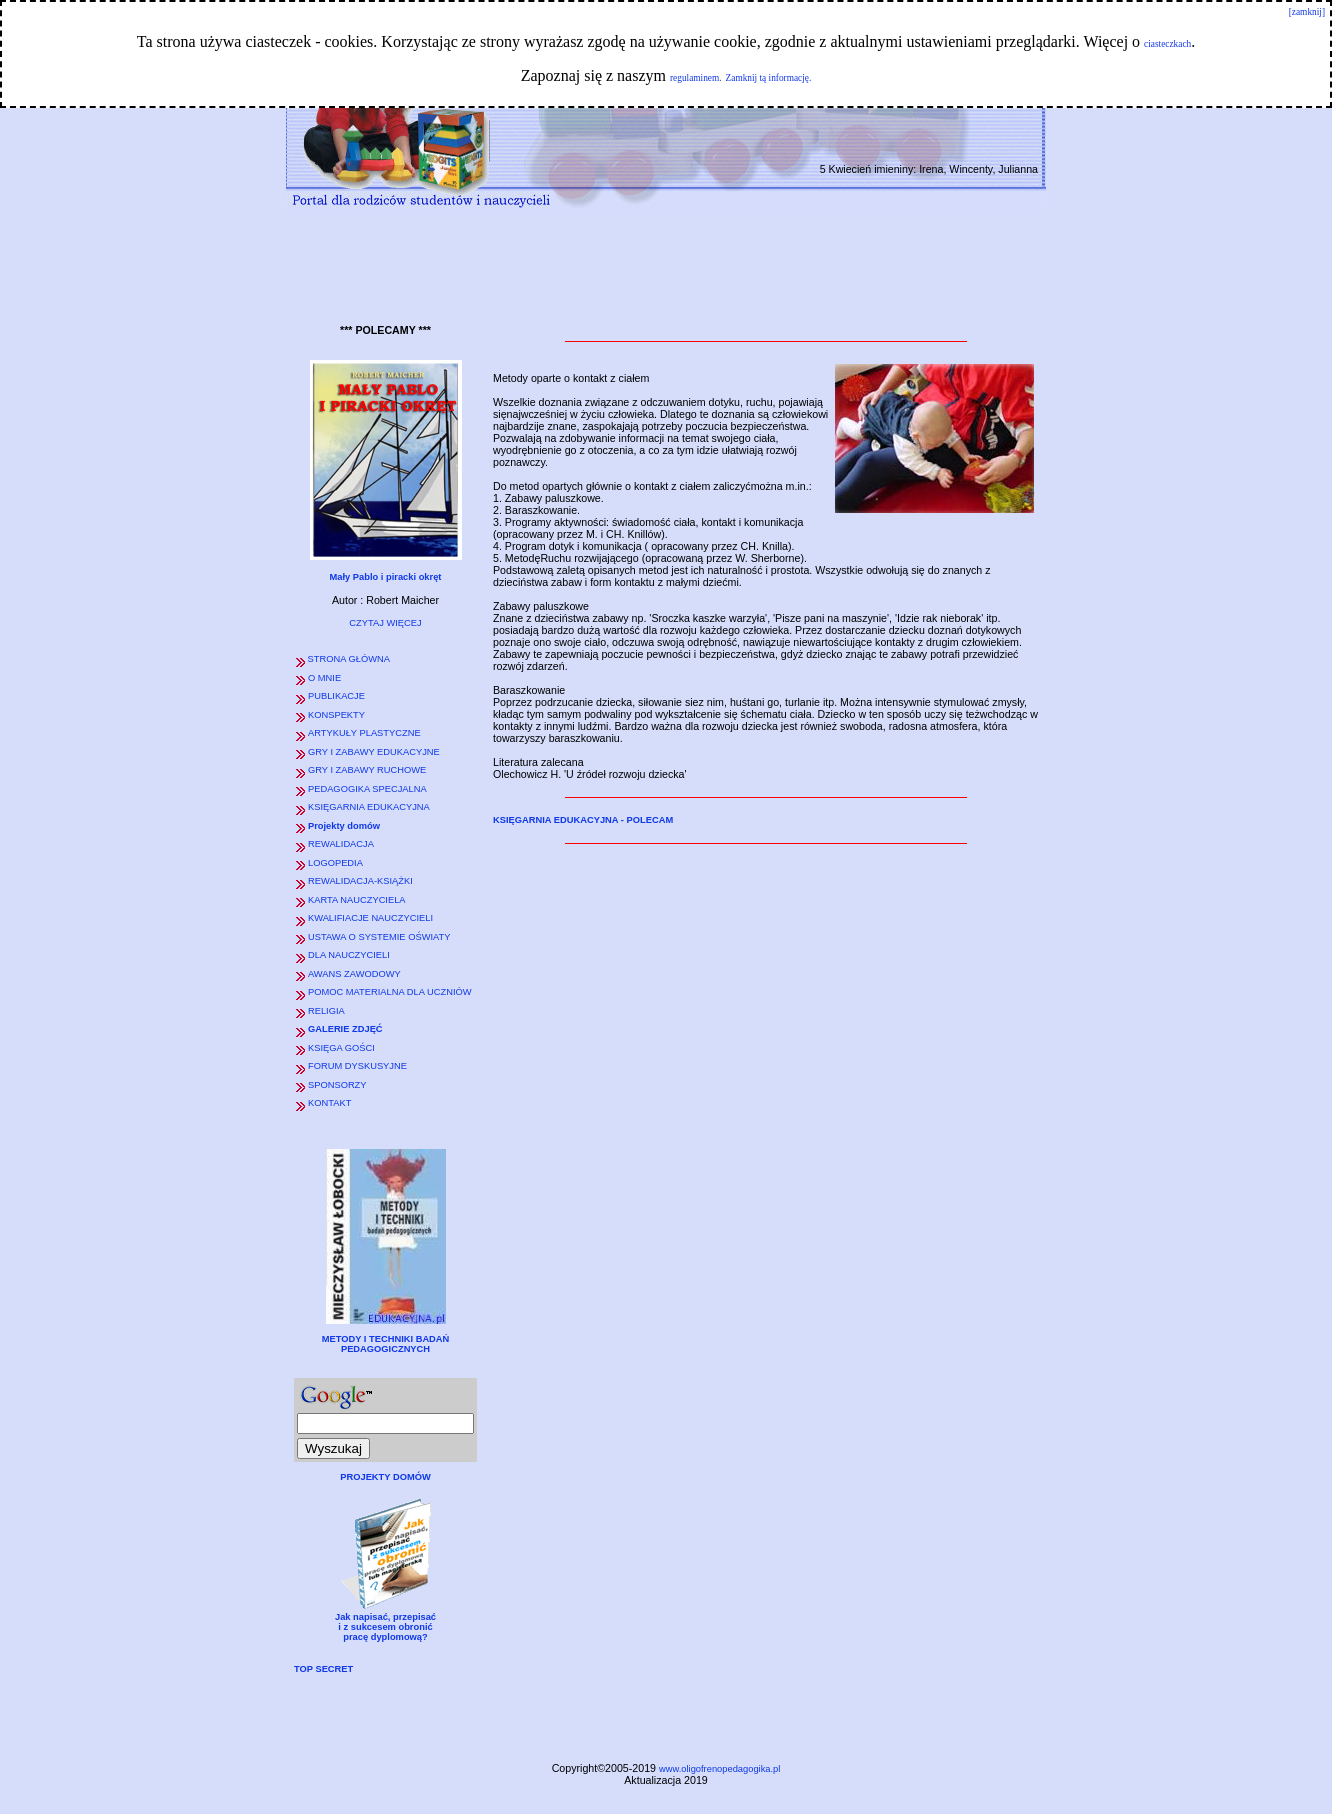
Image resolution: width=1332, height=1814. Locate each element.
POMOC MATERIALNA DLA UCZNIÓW (390, 992)
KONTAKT (329, 1103)
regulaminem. (696, 78)
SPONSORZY (337, 1085)
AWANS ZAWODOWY (354, 974)
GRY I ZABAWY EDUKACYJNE (374, 752)
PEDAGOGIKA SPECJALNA (367, 789)
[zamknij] (1307, 12)
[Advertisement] (666, 263)
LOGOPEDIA (335, 863)
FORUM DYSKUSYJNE (357, 1066)
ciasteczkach (1167, 44)
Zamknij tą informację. (769, 78)
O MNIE (324, 678)
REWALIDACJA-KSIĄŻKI (360, 881)
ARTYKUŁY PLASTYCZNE (364, 733)
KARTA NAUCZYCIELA (357, 900)
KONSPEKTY (336, 715)
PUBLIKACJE (336, 696)
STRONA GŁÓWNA (347, 659)
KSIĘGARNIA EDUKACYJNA (369, 807)
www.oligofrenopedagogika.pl (719, 1769)
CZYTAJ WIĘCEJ (385, 623)
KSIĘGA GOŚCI (341, 1048)
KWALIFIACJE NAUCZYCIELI (370, 918)
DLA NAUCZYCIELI (349, 955)
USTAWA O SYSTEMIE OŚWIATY (379, 937)
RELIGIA (326, 1011)
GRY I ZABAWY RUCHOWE (367, 770)
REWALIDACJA (341, 844)
